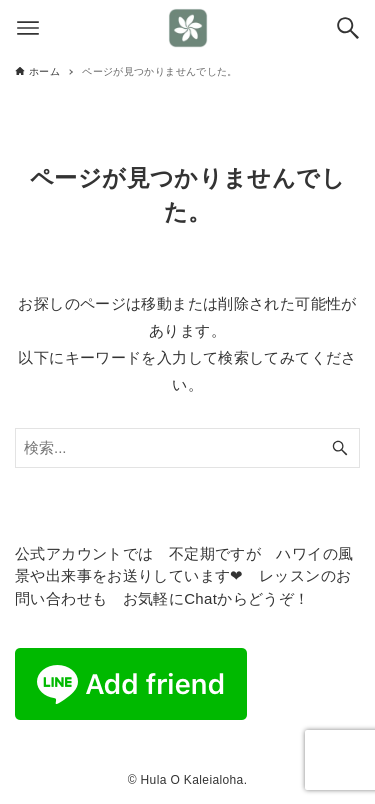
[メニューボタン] (28, 28)
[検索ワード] (187, 448)
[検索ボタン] (348, 28)
